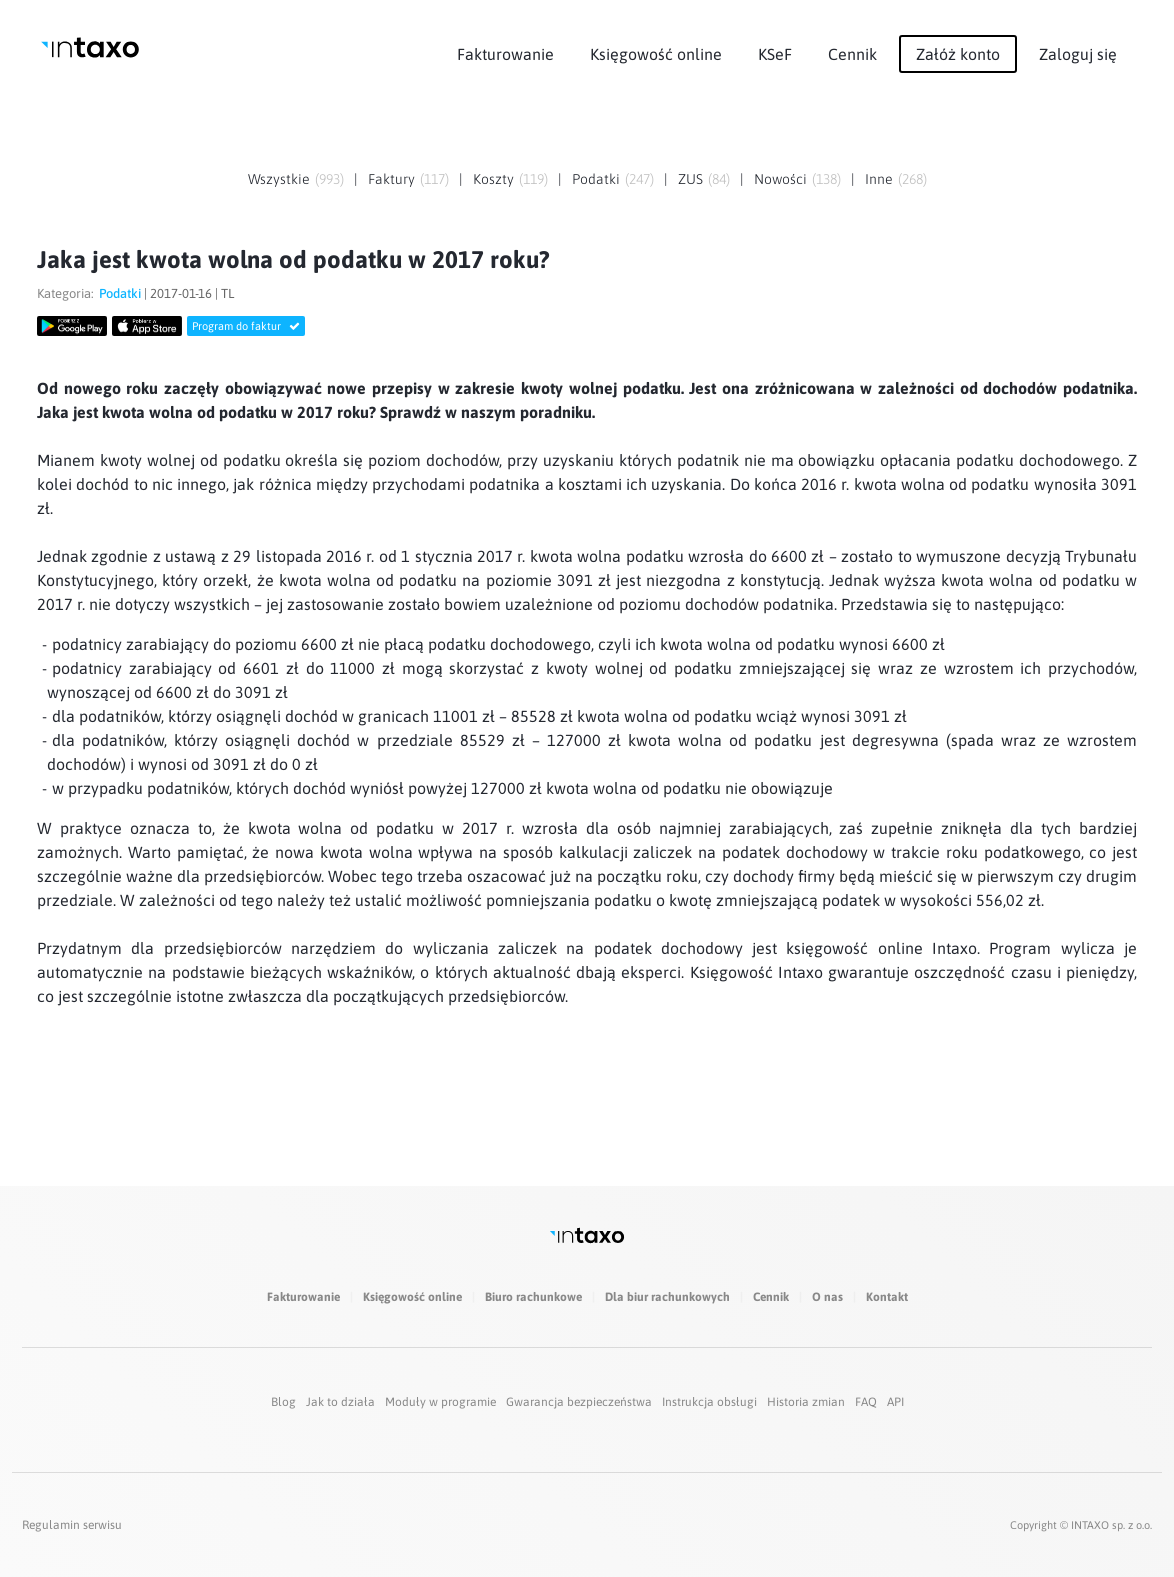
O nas (827, 1297)
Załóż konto (958, 54)
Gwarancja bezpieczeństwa (579, 1402)
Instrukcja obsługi (709, 1402)
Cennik (852, 54)
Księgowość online (656, 54)
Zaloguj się (1078, 54)
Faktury (391, 179)
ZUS (690, 179)
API (895, 1402)
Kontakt (887, 1297)
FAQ (866, 1402)
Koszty (493, 179)
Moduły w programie (440, 1402)
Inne (879, 179)
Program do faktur (246, 326)
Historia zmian (806, 1402)
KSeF (775, 54)
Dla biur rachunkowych (667, 1297)
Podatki (596, 179)
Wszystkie (279, 179)
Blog (283, 1402)
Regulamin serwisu (72, 1525)
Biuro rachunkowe (533, 1297)
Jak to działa (340, 1402)
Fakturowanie (505, 54)
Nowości (780, 179)
